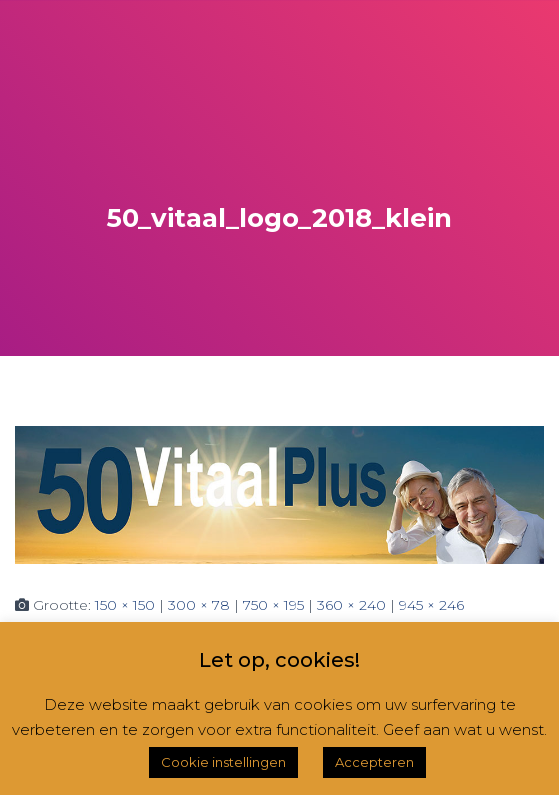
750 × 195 (273, 605)
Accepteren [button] (374, 762)
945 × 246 (431, 605)
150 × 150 (125, 605)
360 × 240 (351, 605)
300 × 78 (199, 605)
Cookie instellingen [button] (223, 762)
